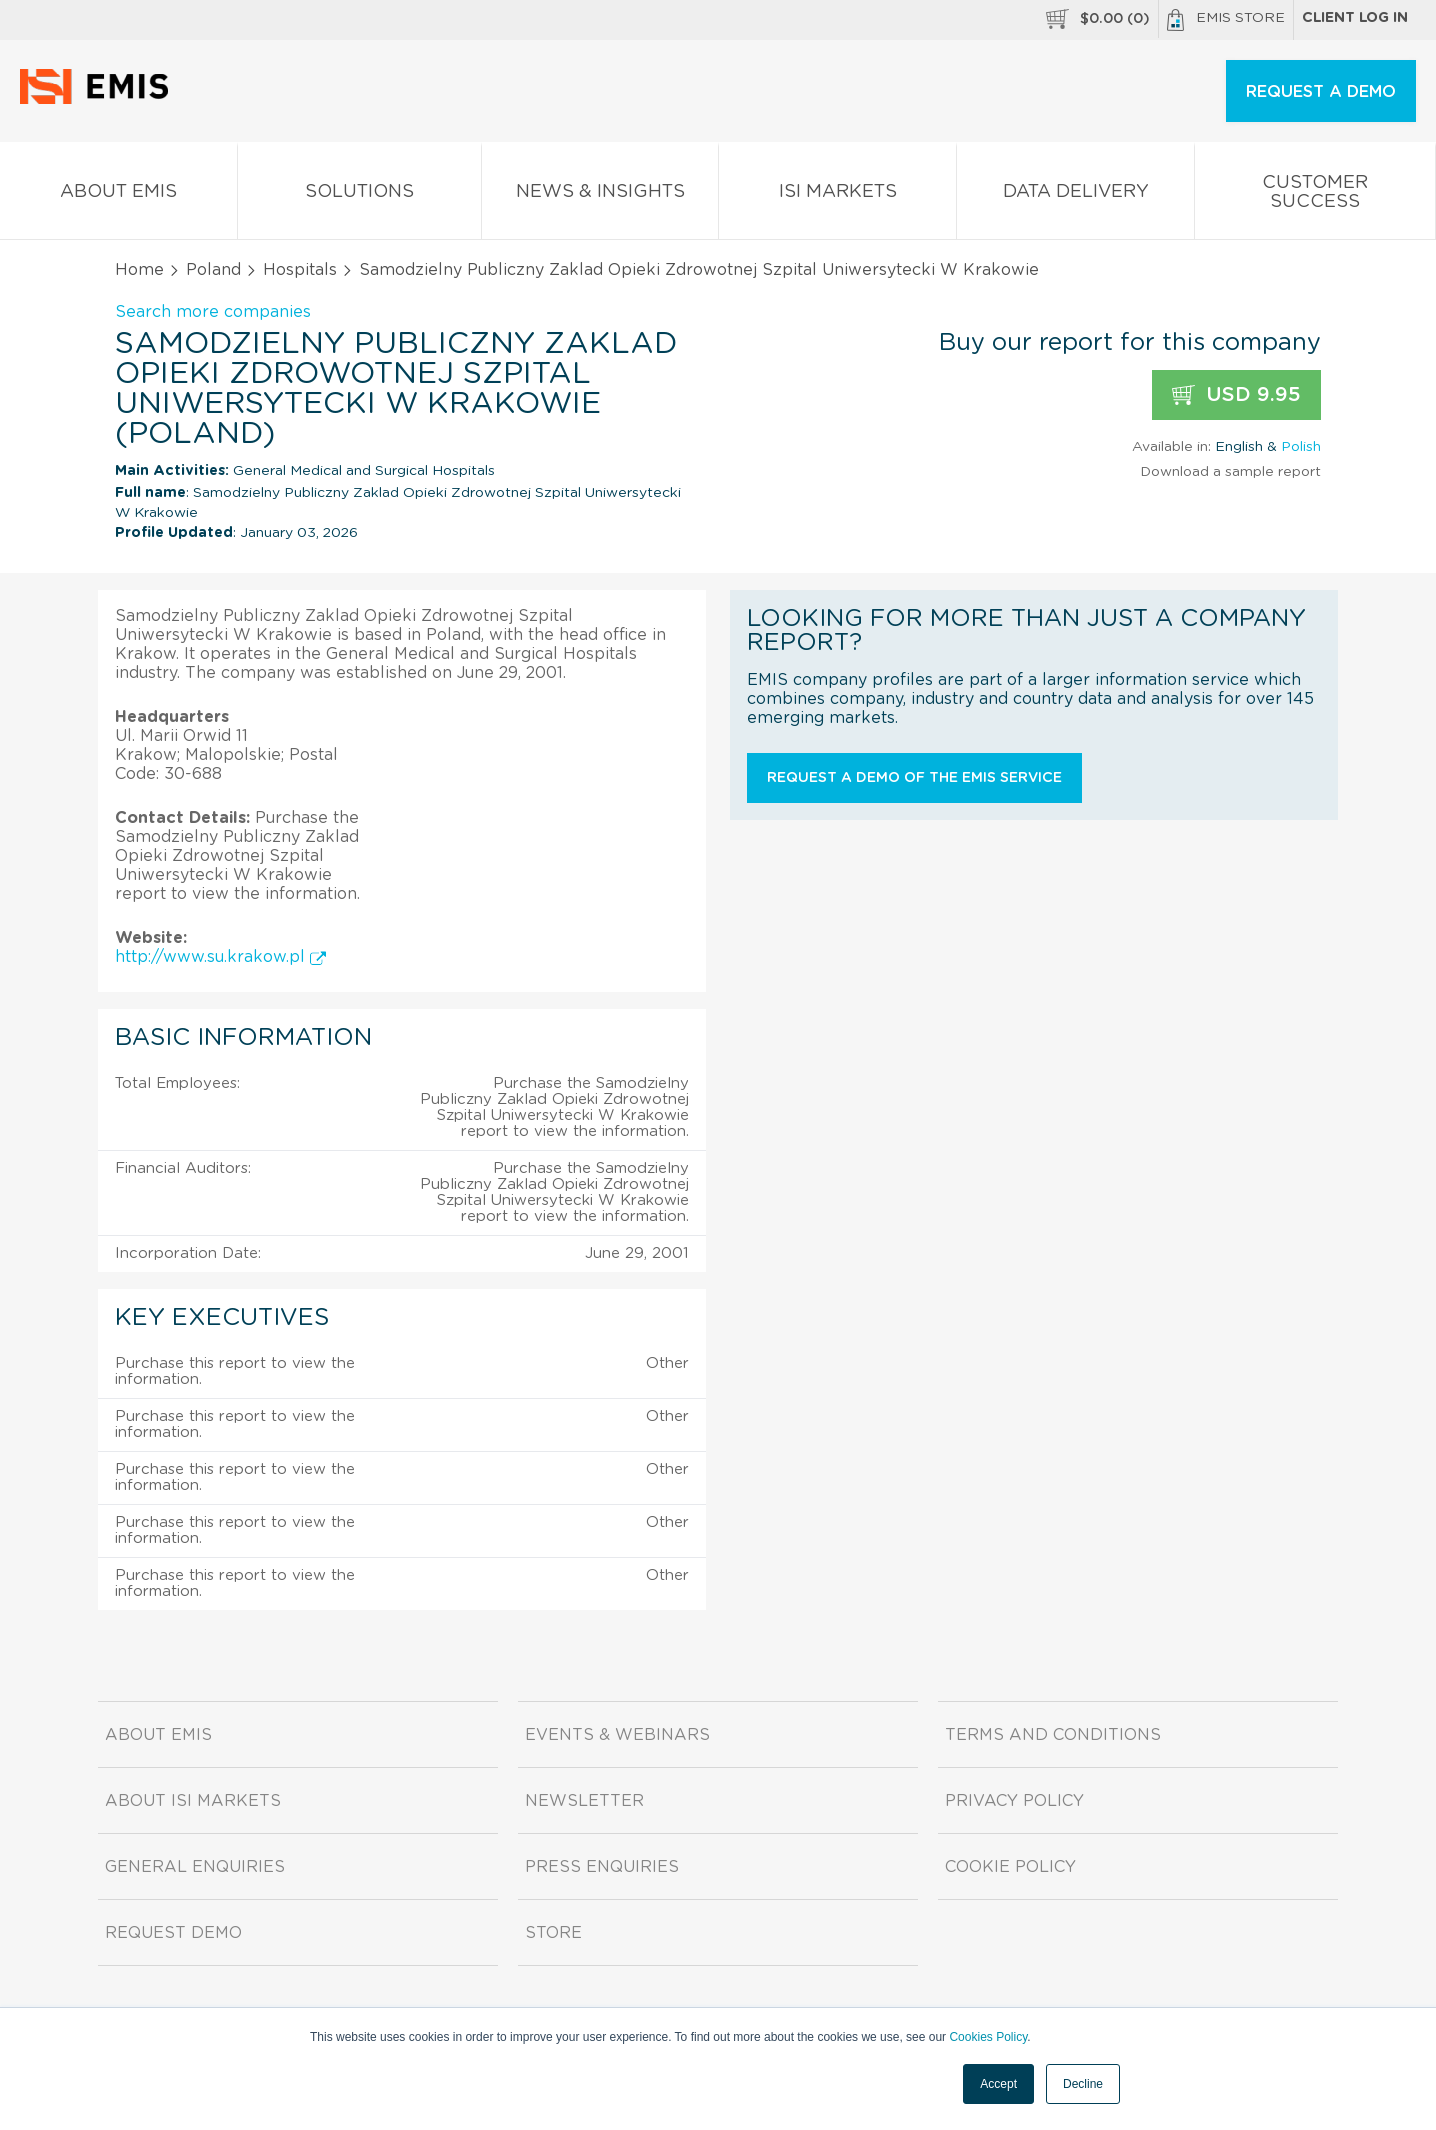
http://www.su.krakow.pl (220, 957)
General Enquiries (195, 1867)
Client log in (1355, 18)
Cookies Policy (988, 2037)
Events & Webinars (617, 1735)
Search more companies (213, 312)
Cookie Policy (1010, 1867)
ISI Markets (837, 195)
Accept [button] (998, 2084)
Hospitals (300, 270)
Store (553, 1933)
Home (139, 270)
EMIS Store (1226, 20)
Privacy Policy (1014, 1801)
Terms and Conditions (1053, 1735)
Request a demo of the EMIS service (914, 778)
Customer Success (1315, 196)
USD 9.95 (1236, 395)
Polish (1301, 447)
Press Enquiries (602, 1867)
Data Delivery (1075, 195)
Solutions (359, 195)
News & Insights (600, 195)
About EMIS (118, 195)
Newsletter (584, 1801)
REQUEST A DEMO (1321, 92)
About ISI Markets (193, 1801)
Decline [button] (1083, 2084)
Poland (213, 270)
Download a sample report (1230, 472)
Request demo (173, 1933)
